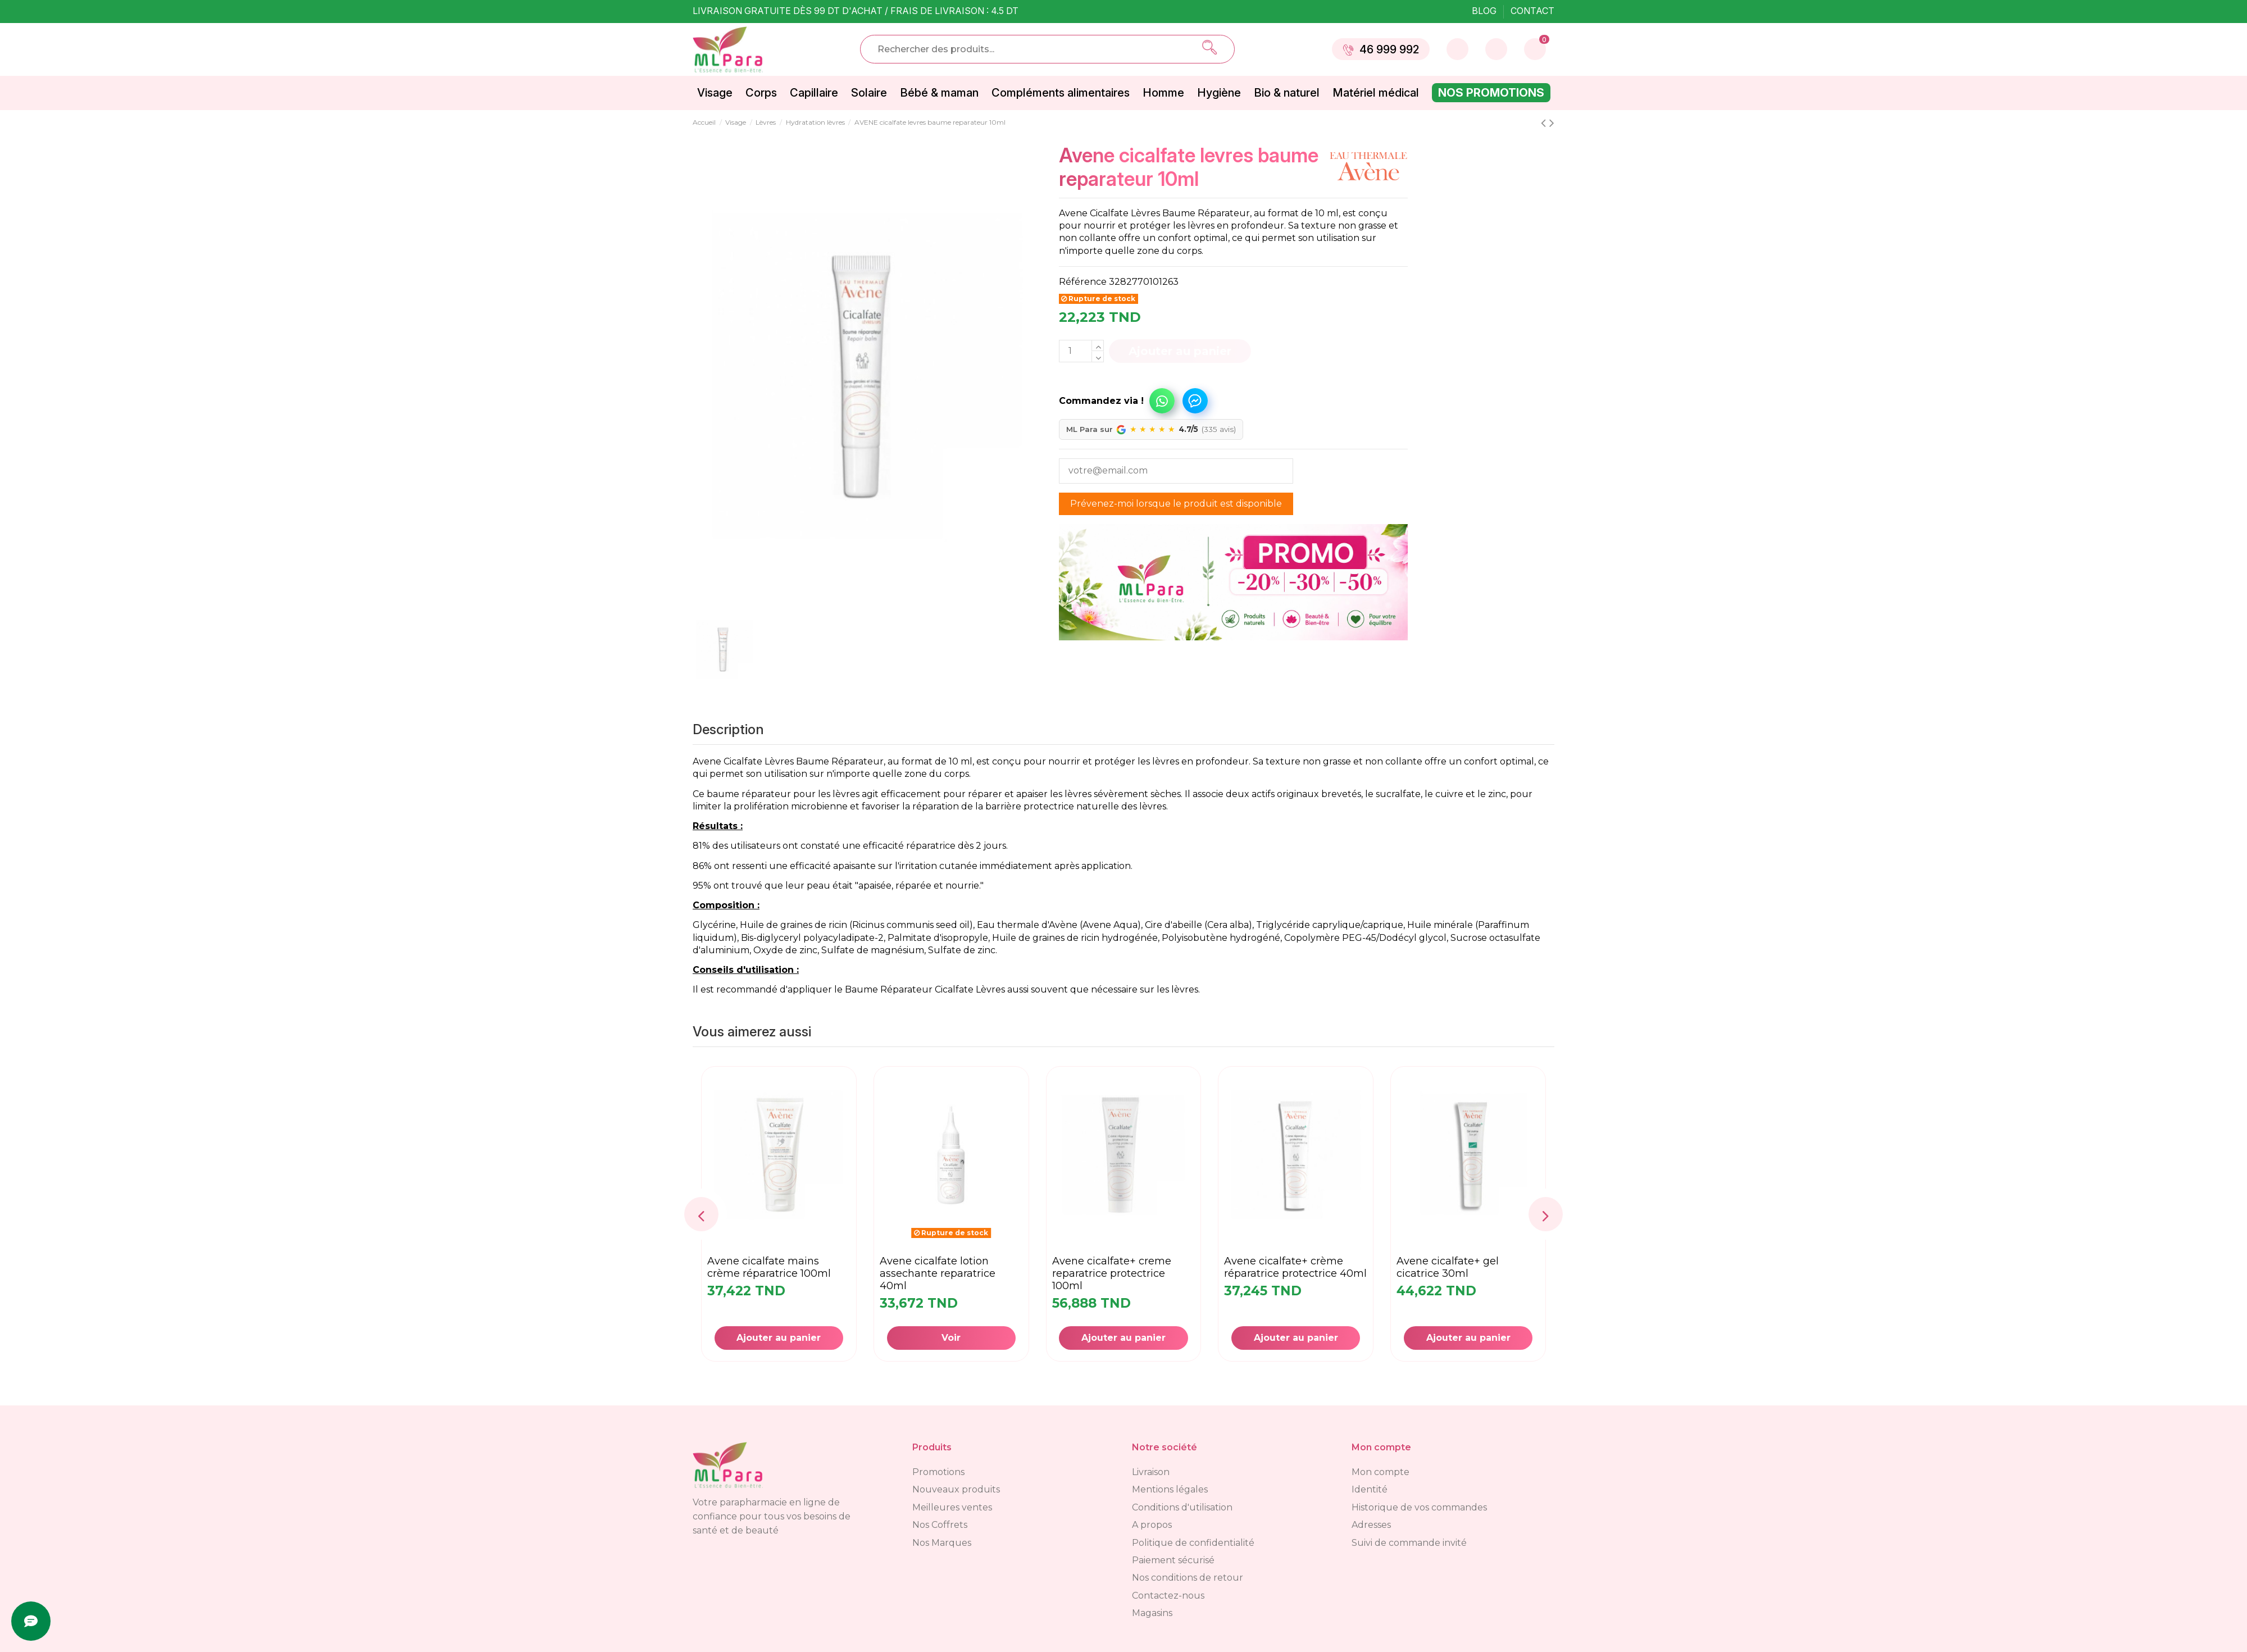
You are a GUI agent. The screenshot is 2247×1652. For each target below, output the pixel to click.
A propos (1152, 1524)
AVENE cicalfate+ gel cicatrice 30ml (1448, 1267)
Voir (951, 1337)
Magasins (1152, 1613)
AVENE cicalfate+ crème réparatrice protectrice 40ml (1295, 1267)
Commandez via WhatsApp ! (1162, 401)
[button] (1119, 395)
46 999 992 (1381, 49)
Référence (1083, 281)
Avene (707, 761)
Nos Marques (941, 1542)
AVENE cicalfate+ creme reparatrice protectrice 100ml (1111, 1273)
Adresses (1371, 1524)
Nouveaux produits (956, 1489)
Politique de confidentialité (1193, 1542)
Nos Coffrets (939, 1524)
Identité (1370, 1489)
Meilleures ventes (952, 1507)
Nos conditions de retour (1187, 1577)
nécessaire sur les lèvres (1144, 989)
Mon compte (1380, 1472)
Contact (1532, 10)
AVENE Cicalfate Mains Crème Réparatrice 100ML (769, 1267)
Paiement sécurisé (1173, 1560)
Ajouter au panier (1180, 351)
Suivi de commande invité (1409, 1542)
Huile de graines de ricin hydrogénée (1075, 937)
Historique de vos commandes (1419, 1507)
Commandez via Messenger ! (1195, 401)
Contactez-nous (1168, 1595)
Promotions (938, 1472)
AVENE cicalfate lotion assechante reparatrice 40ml (937, 1273)
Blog (1485, 10)
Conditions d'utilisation (1182, 1507)
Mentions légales (1170, 1489)
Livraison (1151, 1472)
